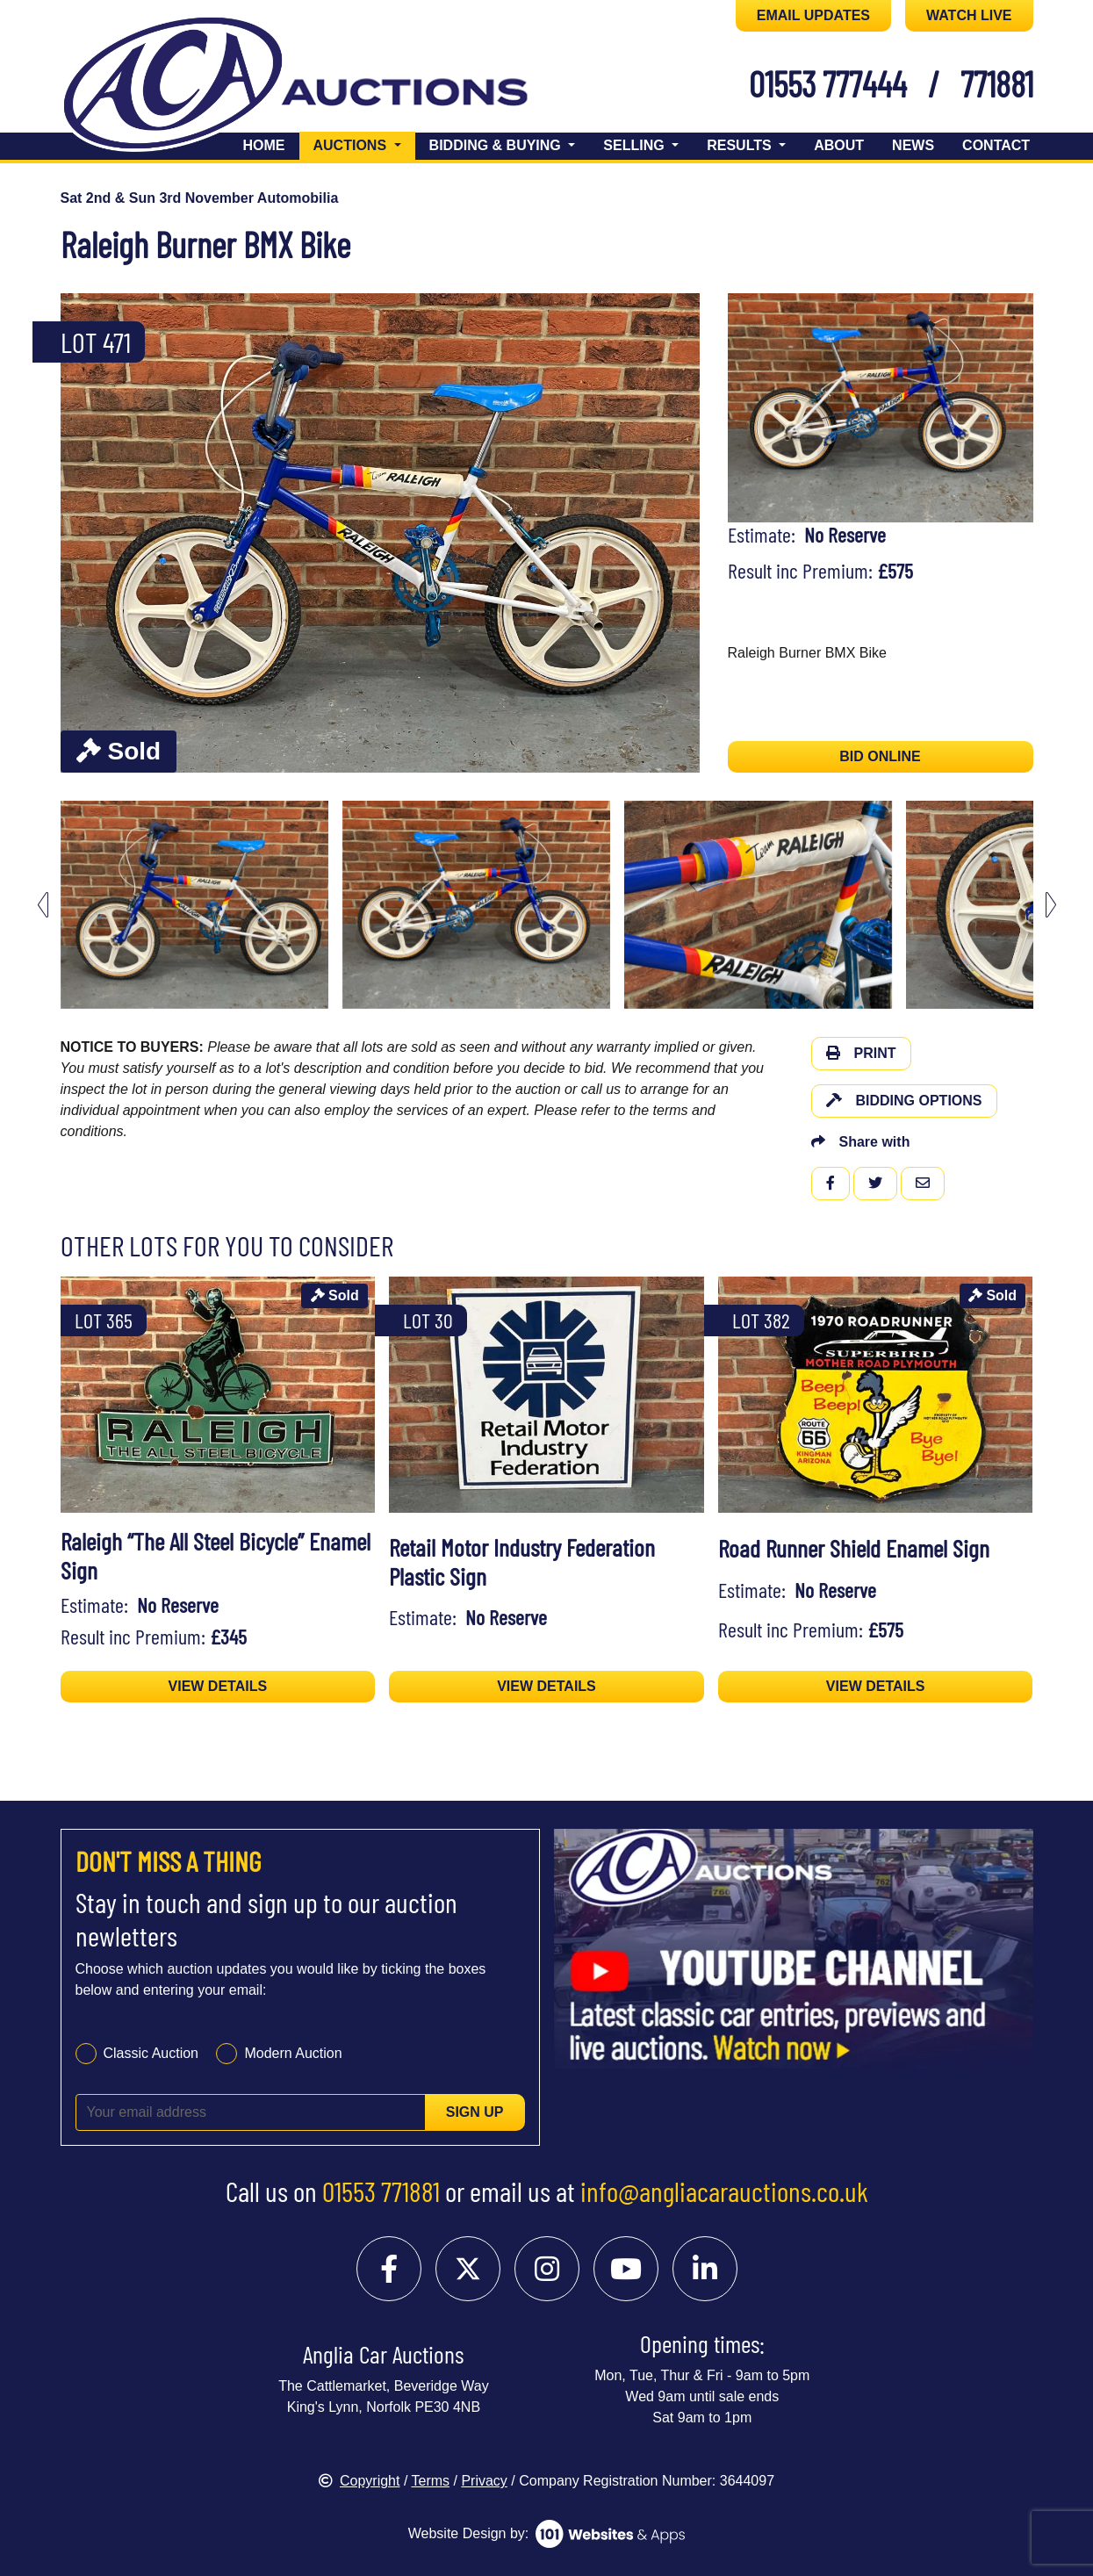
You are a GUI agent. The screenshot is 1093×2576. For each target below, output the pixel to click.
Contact (996, 145)
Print (861, 1053)
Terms (431, 2480)
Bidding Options (904, 1100)
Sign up (475, 2112)
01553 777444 (828, 83)
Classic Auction (151, 2053)
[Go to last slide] (43, 904)
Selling (635, 145)
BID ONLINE (879, 756)
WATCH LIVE (968, 15)
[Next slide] (1050, 904)
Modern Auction (293, 2053)
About (839, 145)
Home (264, 145)
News (913, 145)
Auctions (364, 143)
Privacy (484, 2480)
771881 (996, 83)
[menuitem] (194, 905)
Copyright (359, 2480)
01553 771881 (381, 2190)
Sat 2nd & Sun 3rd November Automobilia (200, 198)
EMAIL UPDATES (813, 15)
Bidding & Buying (497, 145)
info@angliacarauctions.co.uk (724, 2190)
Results (741, 145)
